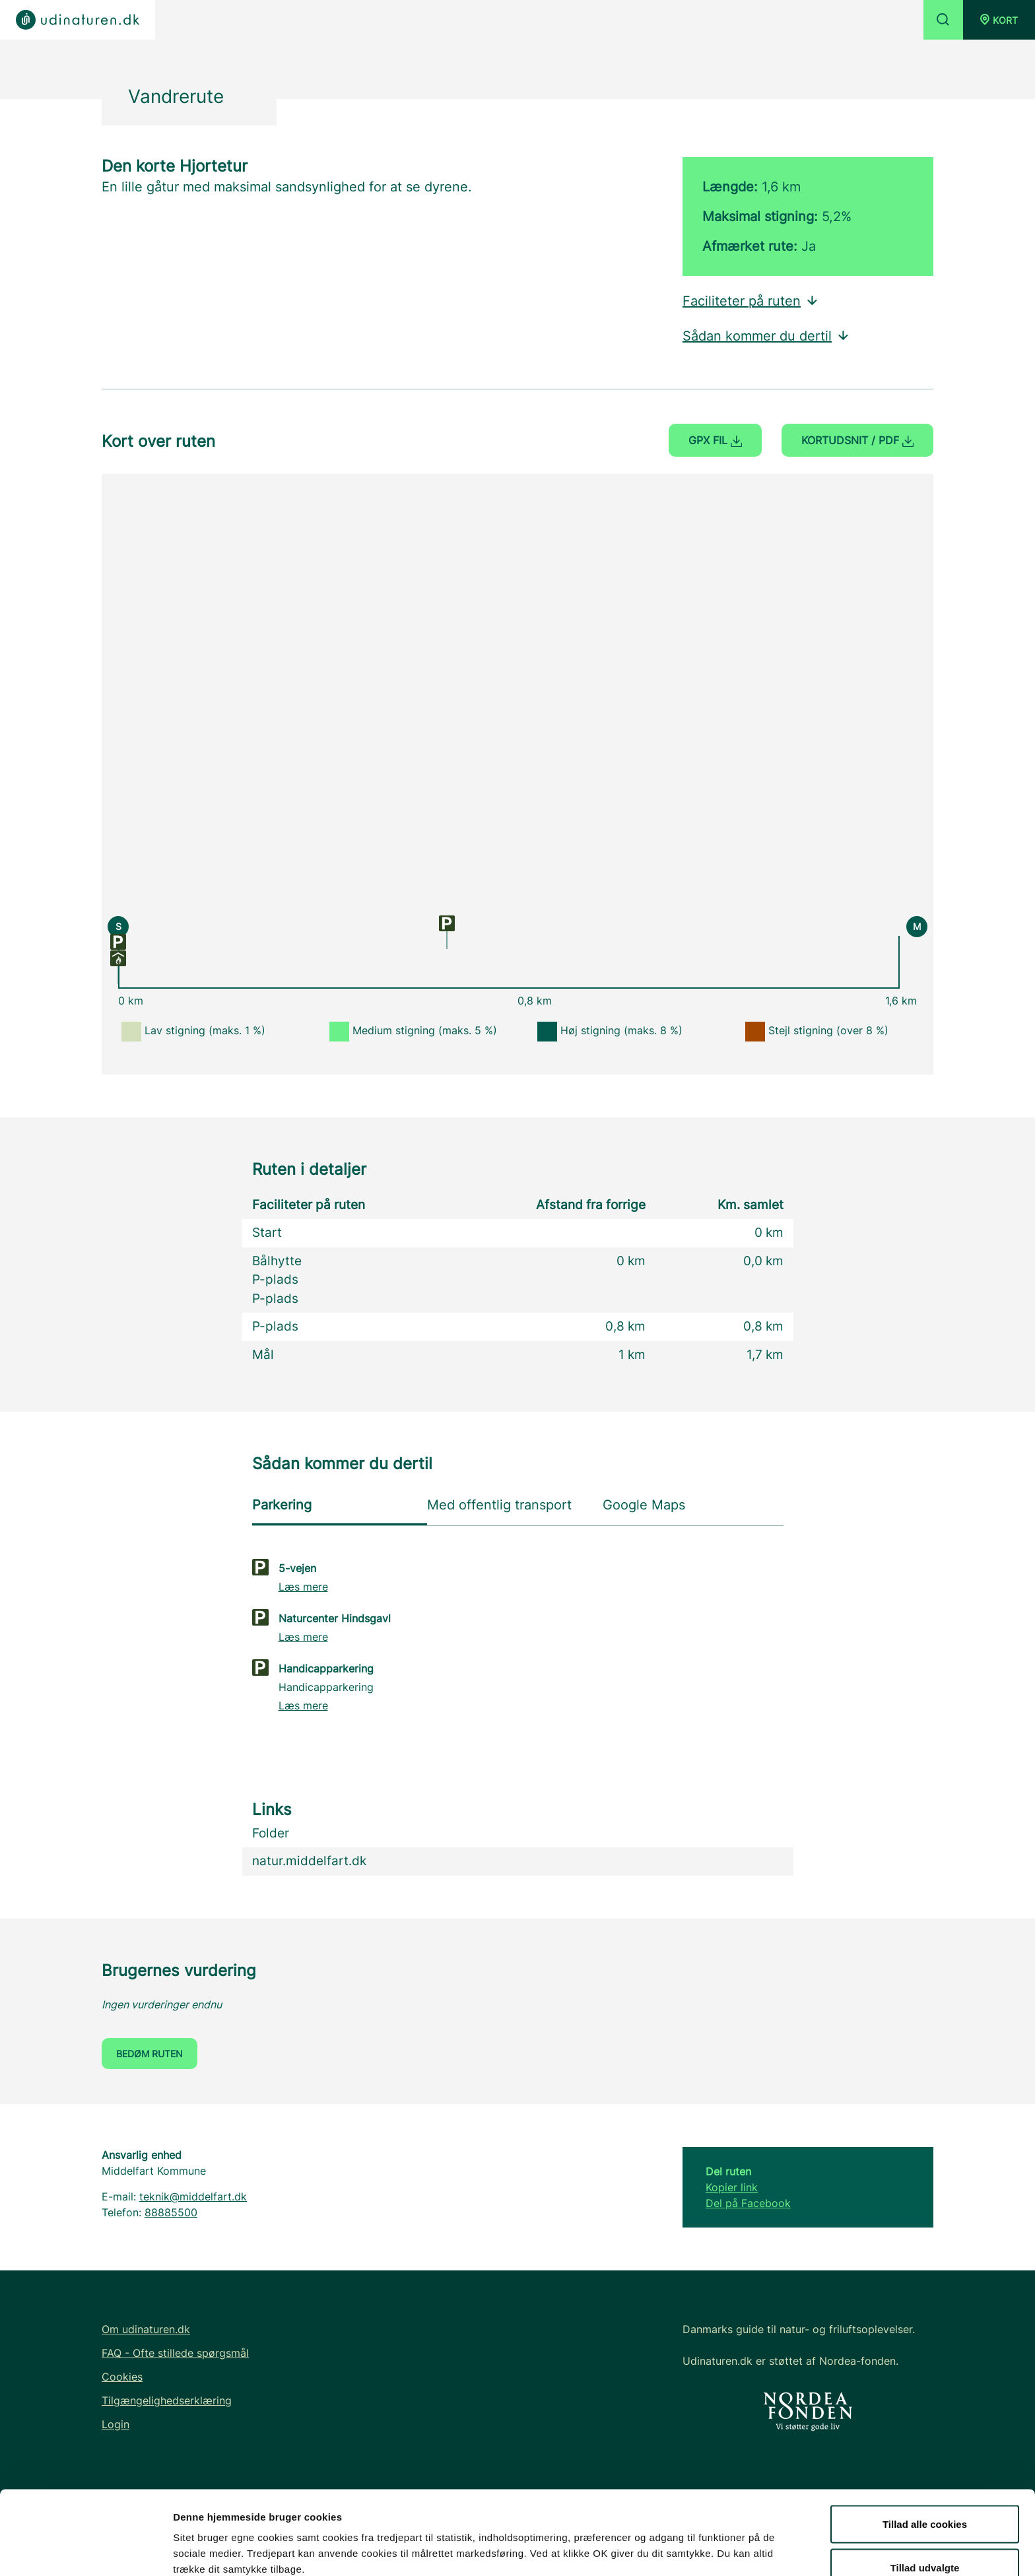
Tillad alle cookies (925, 2454)
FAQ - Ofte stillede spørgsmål (175, 2353)
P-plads (275, 1279)
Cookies (122, 2376)
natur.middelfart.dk (309, 1860)
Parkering (282, 1505)
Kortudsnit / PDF (857, 440)
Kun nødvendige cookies (925, 2540)
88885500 (171, 2212)
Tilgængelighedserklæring (167, 2400)
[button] (999, 20)
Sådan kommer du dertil (766, 336)
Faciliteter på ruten (751, 301)
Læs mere (303, 1586)
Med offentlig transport (499, 1505)
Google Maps (644, 1505)
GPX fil (715, 440)
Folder (270, 1833)
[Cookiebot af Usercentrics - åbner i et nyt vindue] (85, 2550)
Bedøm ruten (149, 2053)
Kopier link (732, 2187)
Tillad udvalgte (925, 2497)
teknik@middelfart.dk (193, 2196)
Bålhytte (277, 1261)
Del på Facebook (748, 2203)
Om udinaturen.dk (146, 2329)
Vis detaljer (686, 2542)
